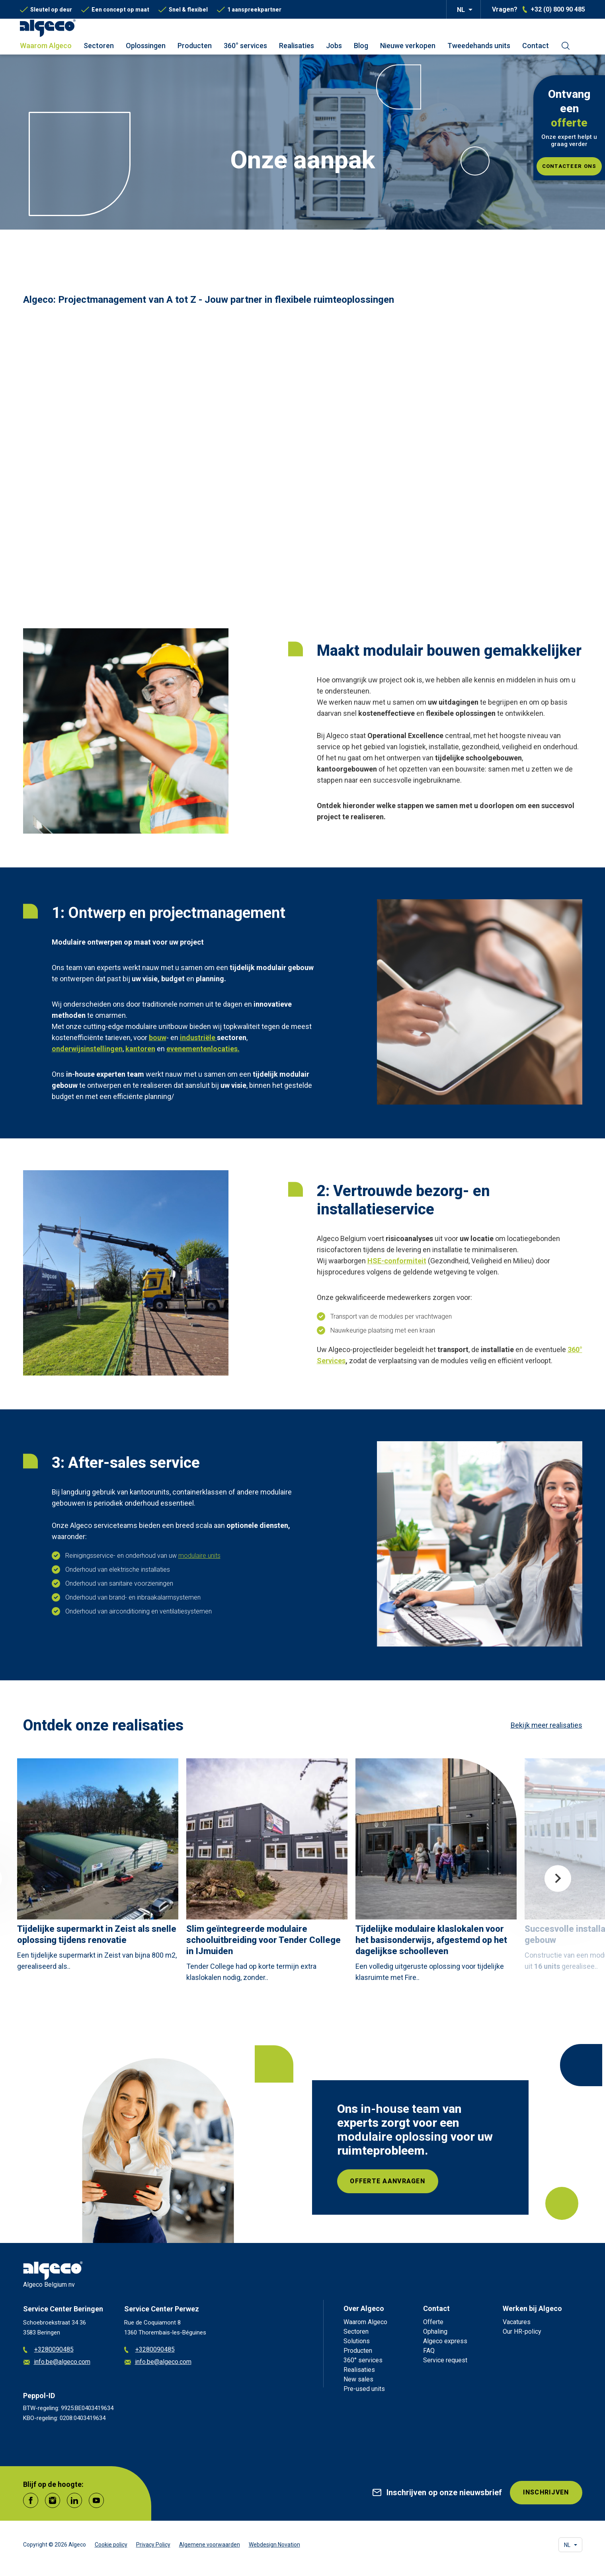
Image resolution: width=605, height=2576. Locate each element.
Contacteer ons (569, 166)
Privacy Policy (153, 2544)
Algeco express (445, 2341)
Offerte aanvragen (388, 2181)
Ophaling (435, 2331)
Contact (535, 45)
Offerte (433, 2322)
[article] (97, 1867)
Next (557, 1878)
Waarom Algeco (46, 45)
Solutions (356, 2341)
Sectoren (99, 45)
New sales (358, 2379)
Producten (195, 45)
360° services (245, 45)
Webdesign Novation (274, 2544)
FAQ (429, 2350)
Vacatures (517, 2322)
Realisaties (296, 45)
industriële (198, 1037)
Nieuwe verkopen (407, 45)
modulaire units (199, 1555)
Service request (445, 2360)
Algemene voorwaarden (209, 2544)
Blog (361, 45)
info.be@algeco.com (56, 2362)
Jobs (334, 45)
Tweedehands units (478, 45)
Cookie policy (111, 2544)
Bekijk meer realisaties (546, 1725)
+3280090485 (48, 2349)
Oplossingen (146, 45)
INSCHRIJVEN (545, 2492)
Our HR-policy (522, 2331)
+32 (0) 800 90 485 (558, 9)
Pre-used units (364, 2389)
